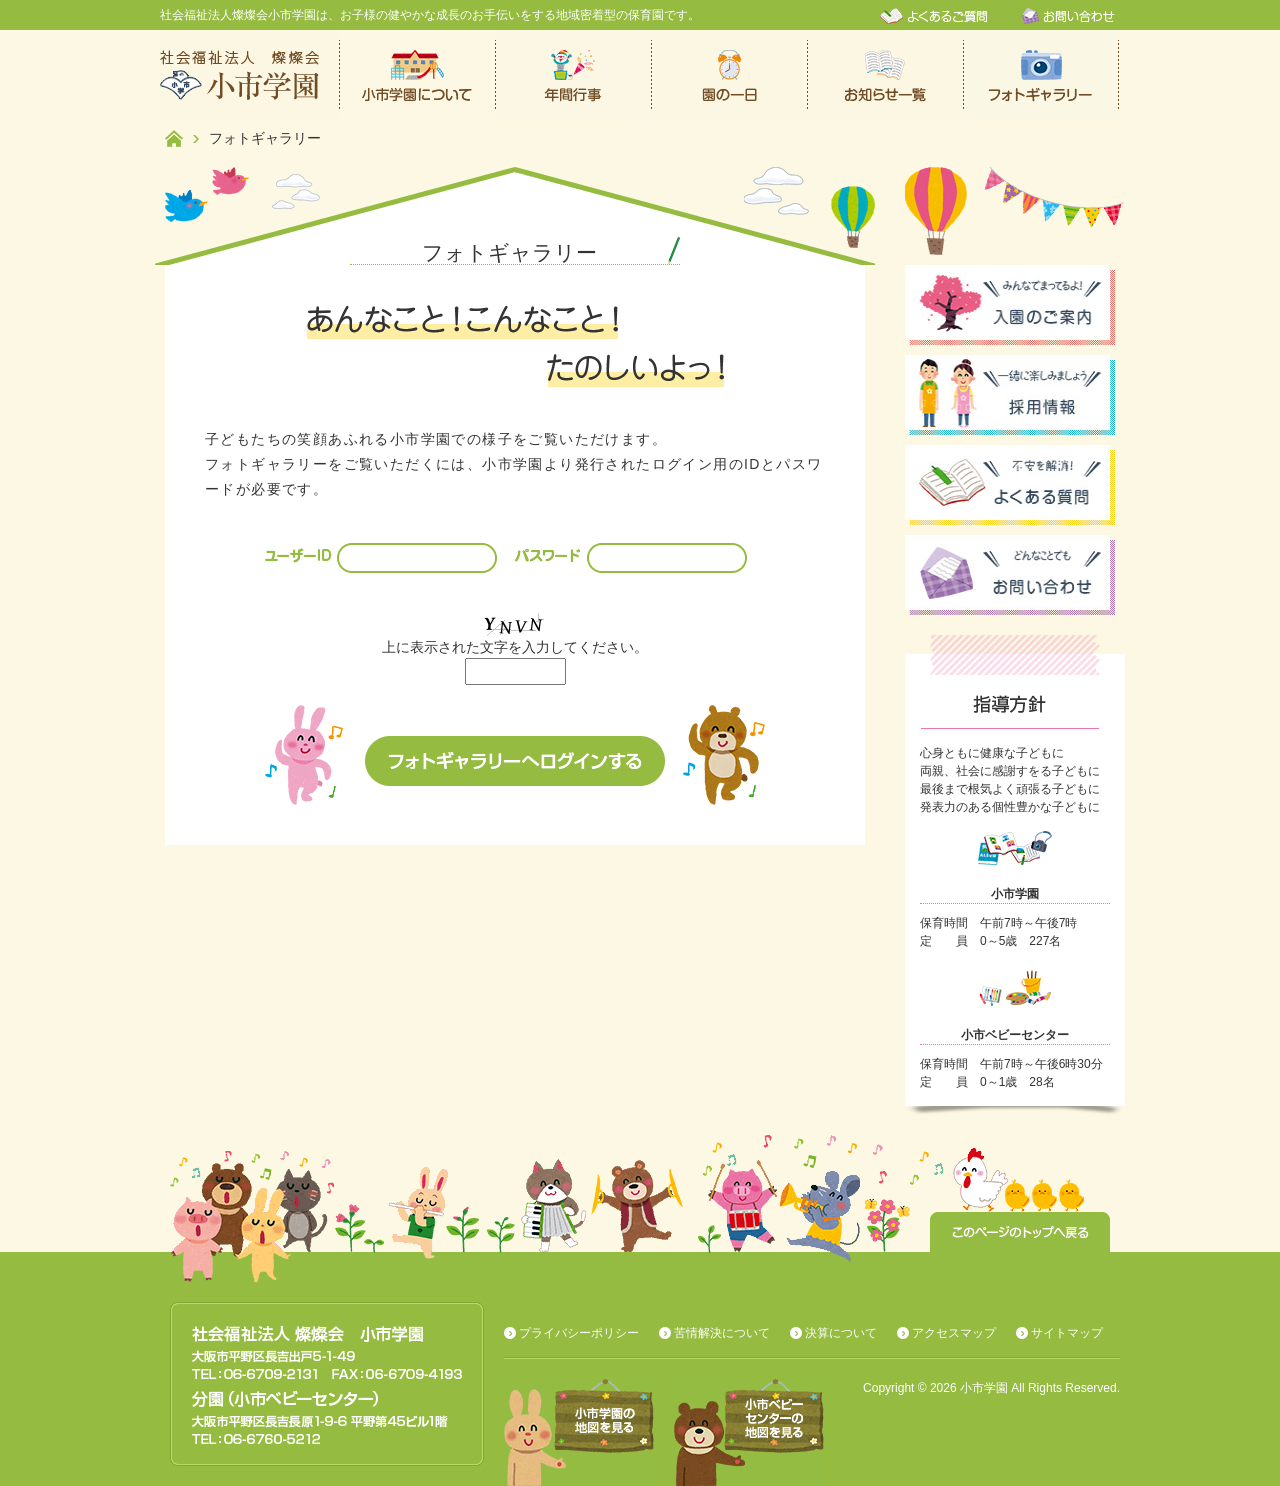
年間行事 (574, 75)
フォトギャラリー (1042, 75)
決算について (841, 1333)
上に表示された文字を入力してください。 (515, 647)
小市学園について (418, 75)
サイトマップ (1067, 1333)
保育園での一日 (730, 75)
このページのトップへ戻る (1020, 1232)
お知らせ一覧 (886, 75)
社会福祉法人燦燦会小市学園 (250, 75)
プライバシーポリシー (579, 1333)
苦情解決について (722, 1333)
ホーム (174, 138)
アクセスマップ (954, 1333)
